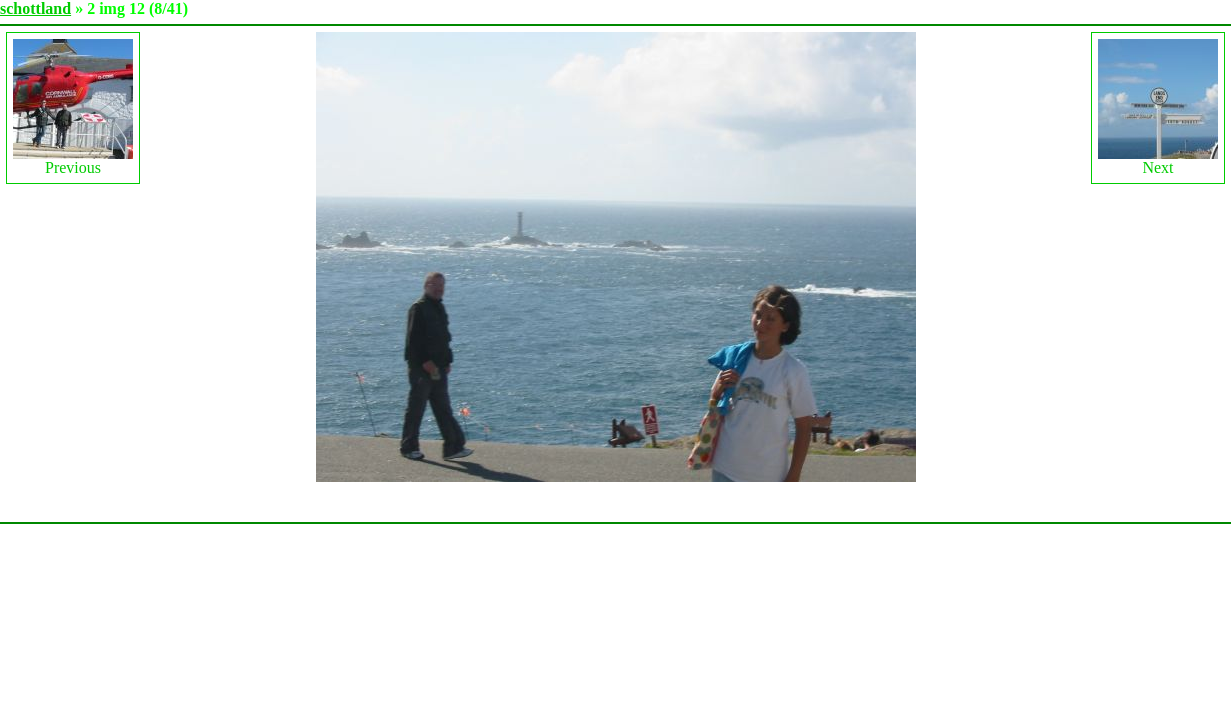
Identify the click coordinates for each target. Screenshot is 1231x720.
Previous (73, 107)
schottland (35, 8)
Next (1158, 107)
